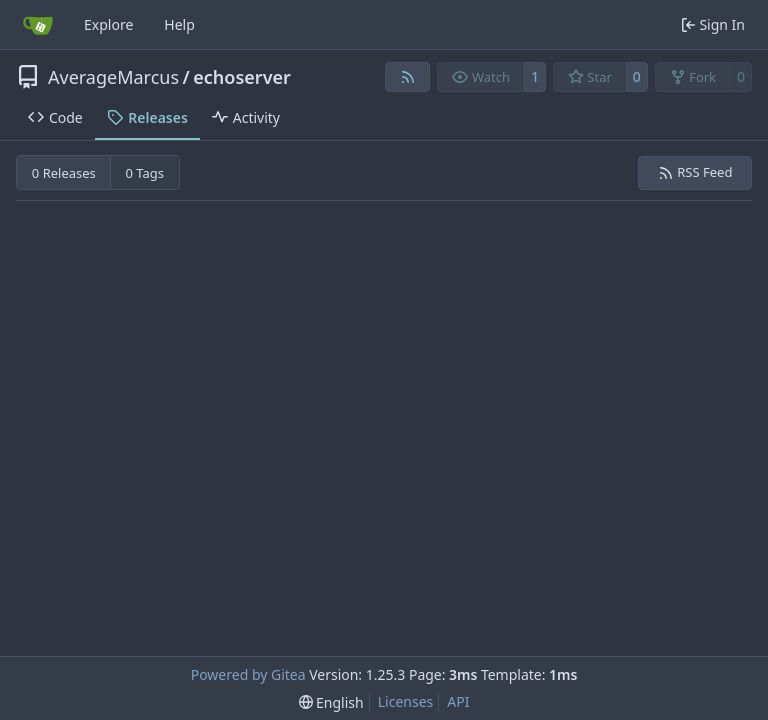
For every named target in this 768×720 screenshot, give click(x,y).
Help (179, 24)
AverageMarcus (113, 77)
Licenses (406, 701)
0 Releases (64, 173)
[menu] (331, 702)
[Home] (38, 25)
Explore (108, 24)
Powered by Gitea (248, 674)
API (458, 701)
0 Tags (145, 173)
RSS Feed (695, 172)
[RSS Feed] (408, 77)
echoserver (242, 77)
